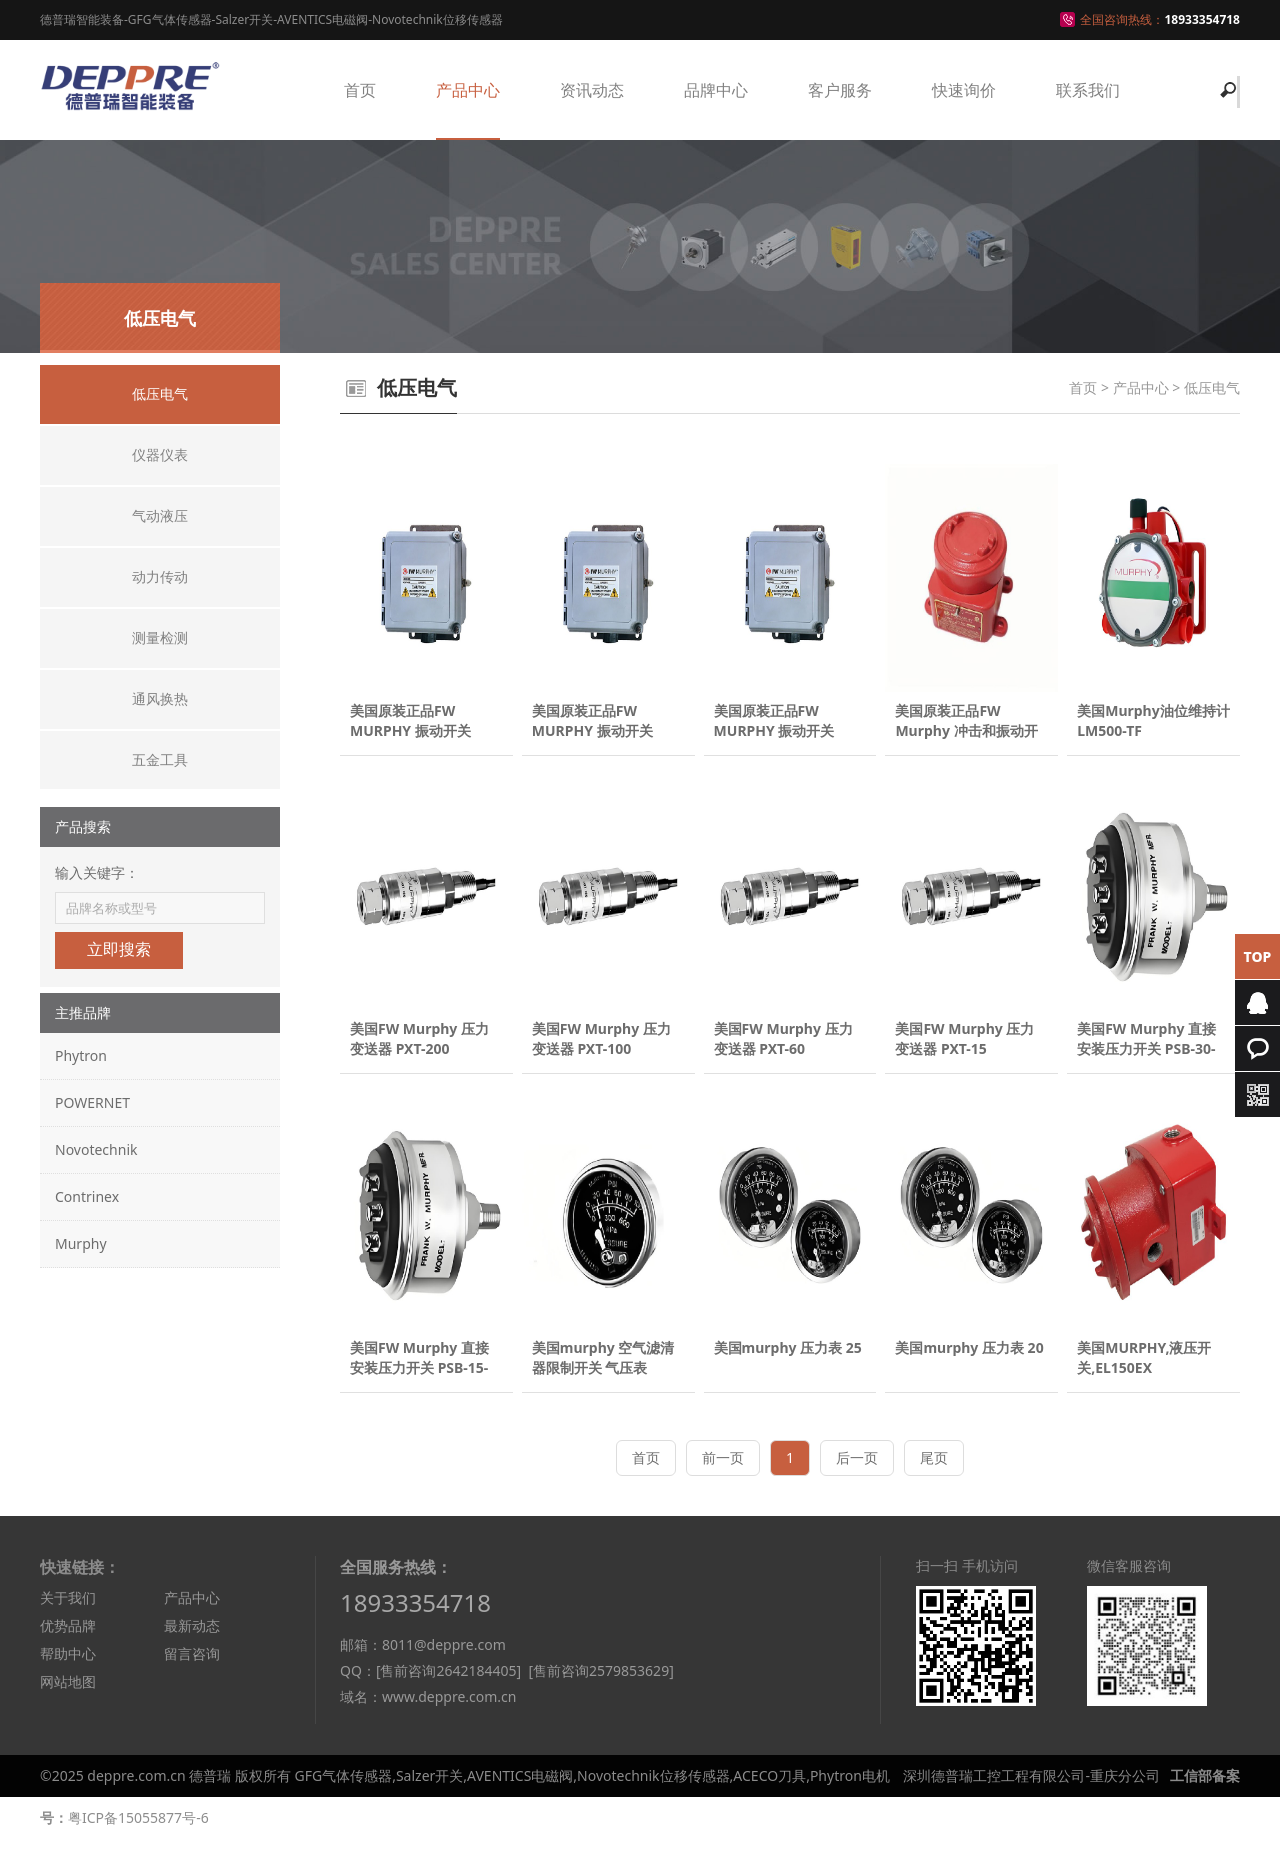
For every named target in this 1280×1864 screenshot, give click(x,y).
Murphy (81, 1243)
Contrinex (87, 1196)
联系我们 (1088, 90)
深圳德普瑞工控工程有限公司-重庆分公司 (1031, 1800)
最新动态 (192, 1650)
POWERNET (92, 1102)
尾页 (934, 1482)
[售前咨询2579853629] (600, 1696)
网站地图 (68, 1706)
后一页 (857, 1482)
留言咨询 (192, 1678)
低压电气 (1212, 387)
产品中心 (468, 90)
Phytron (81, 1055)
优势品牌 (68, 1650)
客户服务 (840, 90)
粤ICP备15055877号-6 (138, 1842)
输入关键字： (97, 872)
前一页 (723, 1482)
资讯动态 (592, 90)
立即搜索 (119, 949)
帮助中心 (68, 1678)
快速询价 (964, 90)
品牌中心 (716, 90)
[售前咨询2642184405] (448, 1696)
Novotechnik (96, 1149)
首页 (360, 90)
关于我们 (68, 1622)
